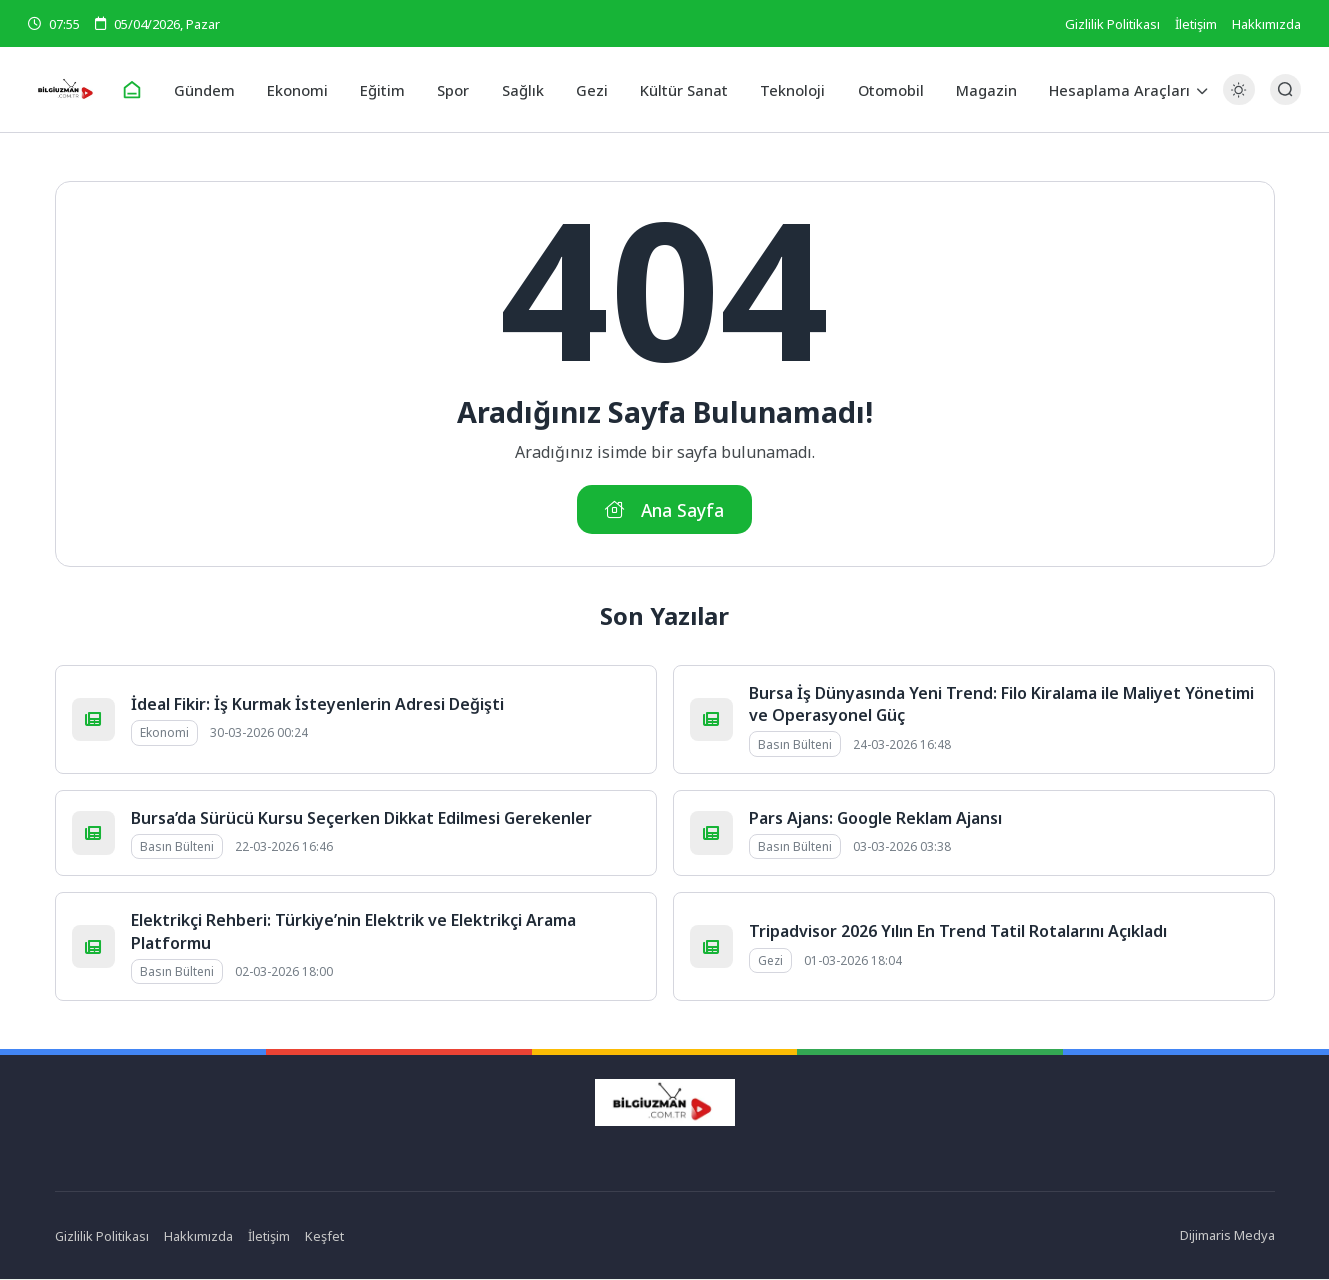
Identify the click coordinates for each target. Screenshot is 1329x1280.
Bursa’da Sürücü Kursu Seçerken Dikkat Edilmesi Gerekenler (361, 819)
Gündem (212, 89)
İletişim (1196, 24)
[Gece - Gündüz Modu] (1238, 100)
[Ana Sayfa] (141, 90)
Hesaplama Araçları (1110, 89)
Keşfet (325, 1237)
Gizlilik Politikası (1112, 24)
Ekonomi (303, 89)
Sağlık (523, 89)
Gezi (591, 89)
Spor (455, 89)
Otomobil (884, 89)
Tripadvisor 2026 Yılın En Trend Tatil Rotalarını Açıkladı (958, 933)
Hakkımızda (1266, 24)
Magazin (978, 89)
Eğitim (386, 89)
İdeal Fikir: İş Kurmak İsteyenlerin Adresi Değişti (317, 705)
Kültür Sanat (681, 89)
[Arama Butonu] (1285, 89)
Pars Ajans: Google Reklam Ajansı (875, 819)
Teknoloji (788, 89)
